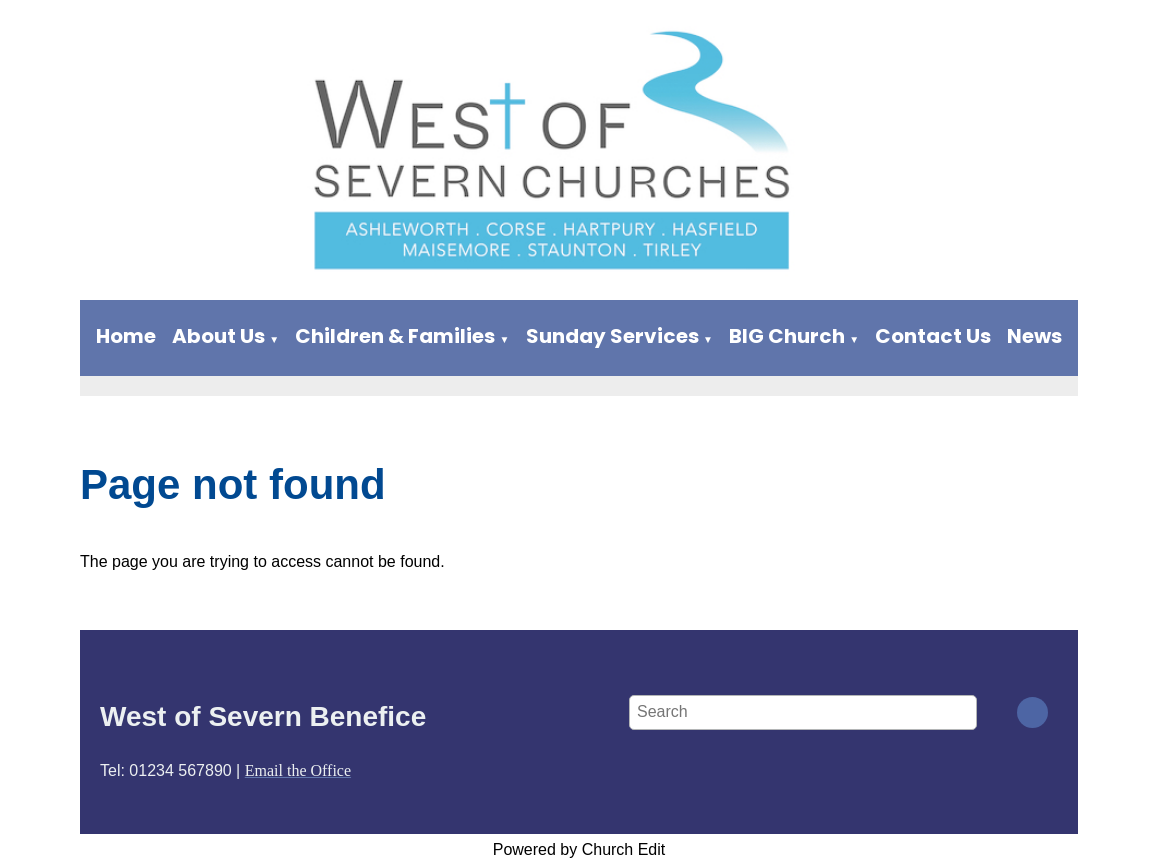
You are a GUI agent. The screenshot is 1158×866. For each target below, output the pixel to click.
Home (126, 336)
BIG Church (787, 336)
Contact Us (933, 336)
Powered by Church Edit (579, 849)
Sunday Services (612, 336)
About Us (218, 336)
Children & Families (395, 336)
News (1034, 336)
